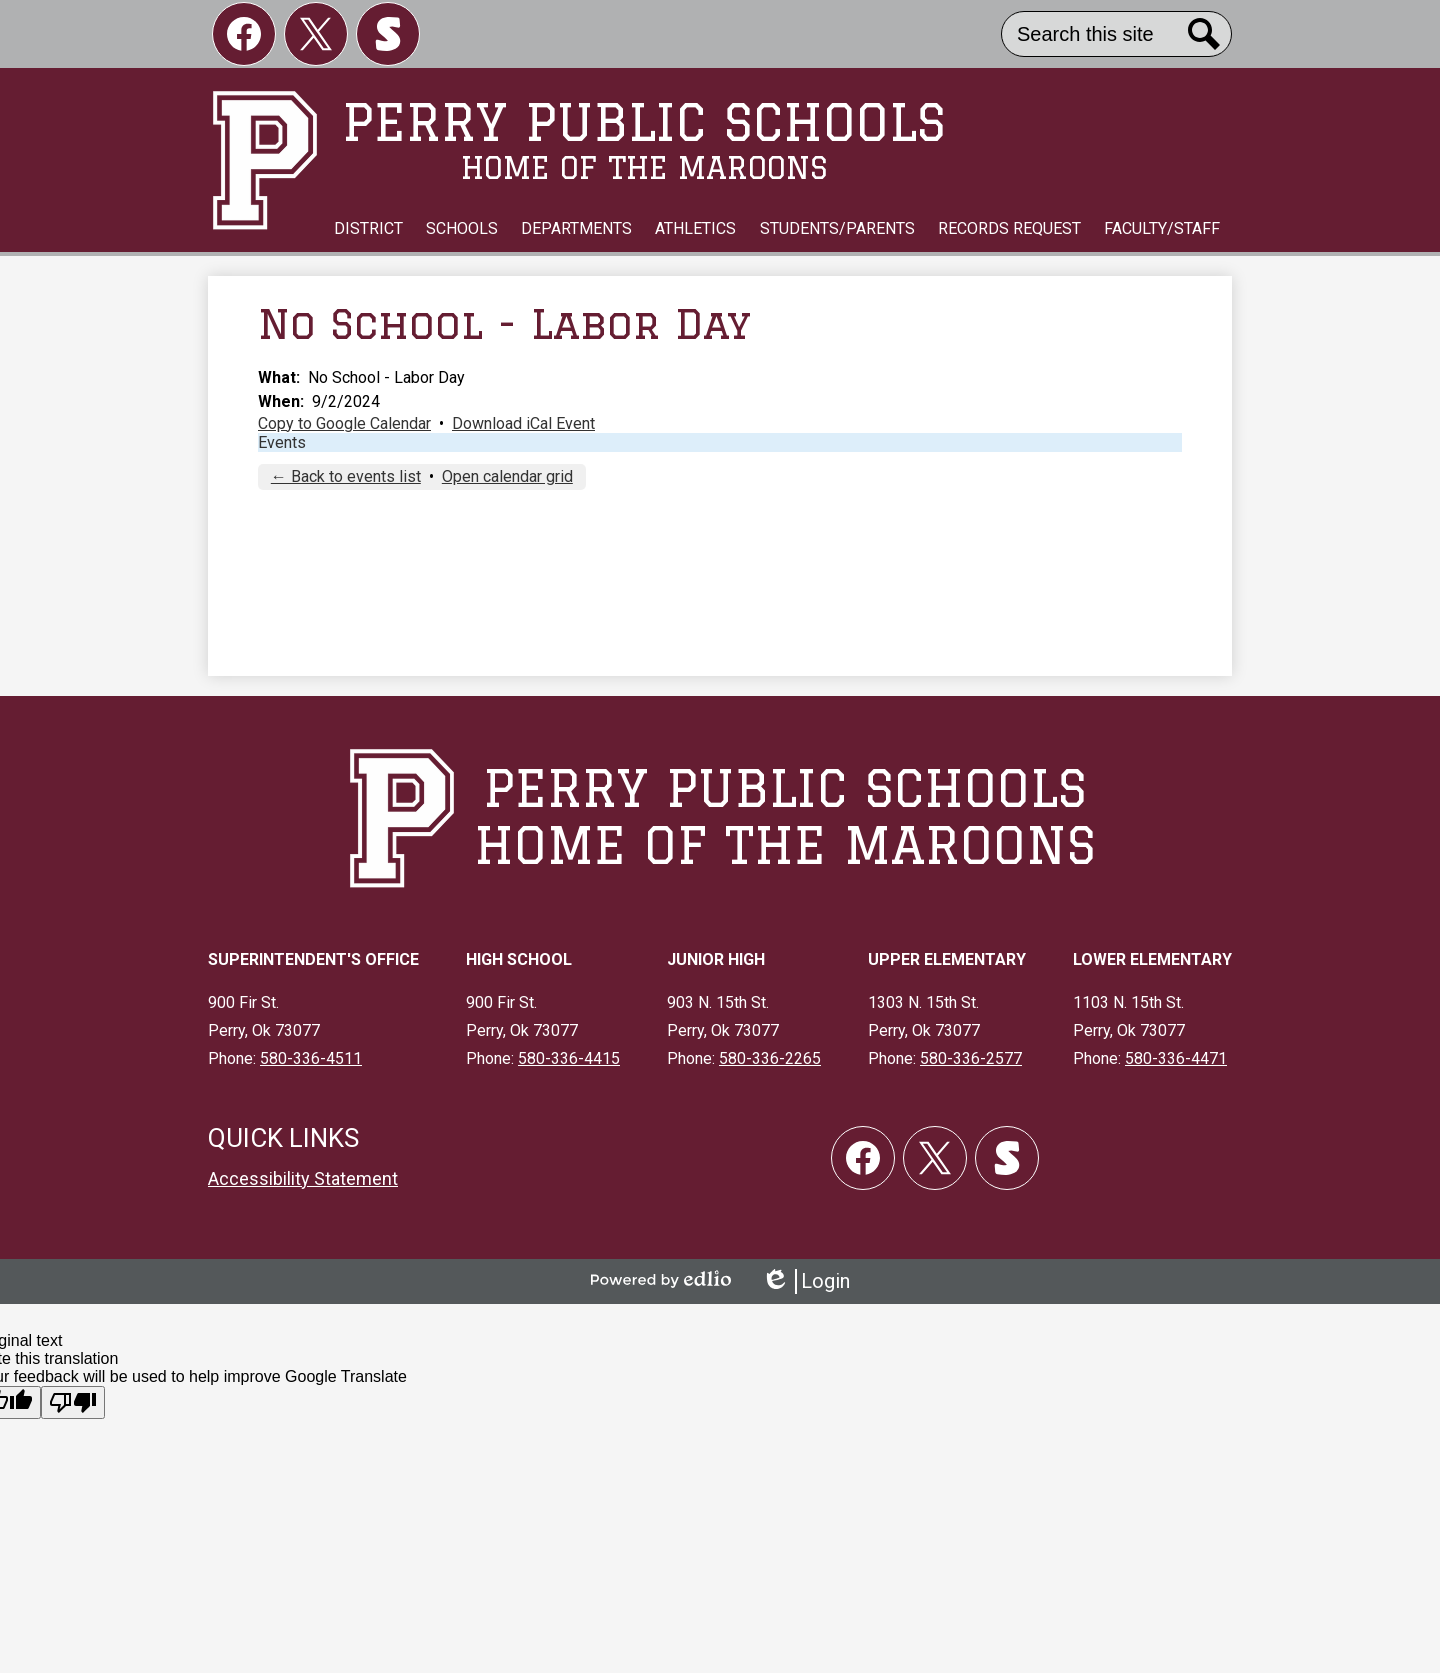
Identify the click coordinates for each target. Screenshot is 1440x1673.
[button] (368, 229)
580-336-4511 (311, 1058)
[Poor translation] (73, 1402)
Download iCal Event (523, 423)
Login (805, 1281)
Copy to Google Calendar (344, 423)
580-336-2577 (971, 1058)
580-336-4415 (569, 1058)
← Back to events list (346, 476)
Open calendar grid (507, 476)
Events (282, 442)
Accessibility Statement (303, 1178)
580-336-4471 (1176, 1058)
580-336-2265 (770, 1058)
